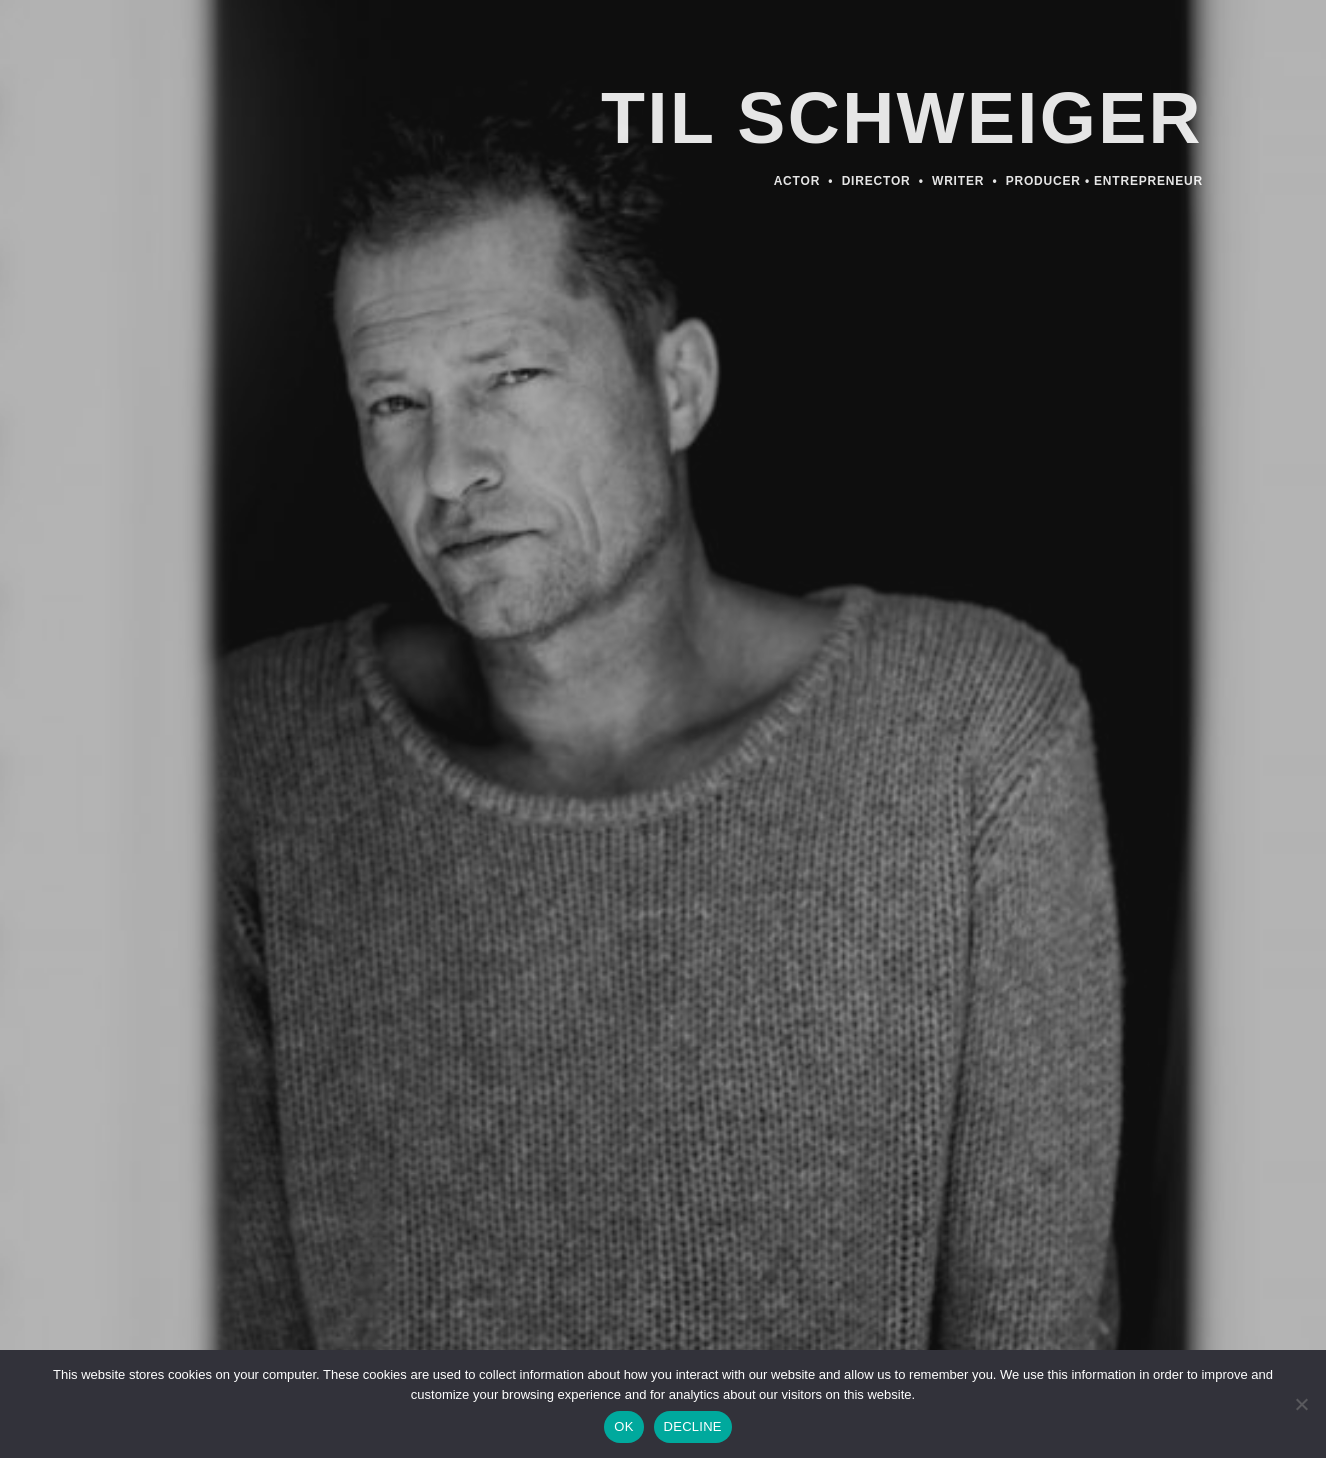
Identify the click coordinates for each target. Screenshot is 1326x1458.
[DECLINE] (1301, 1410)
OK (623, 1426)
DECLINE (693, 1426)
